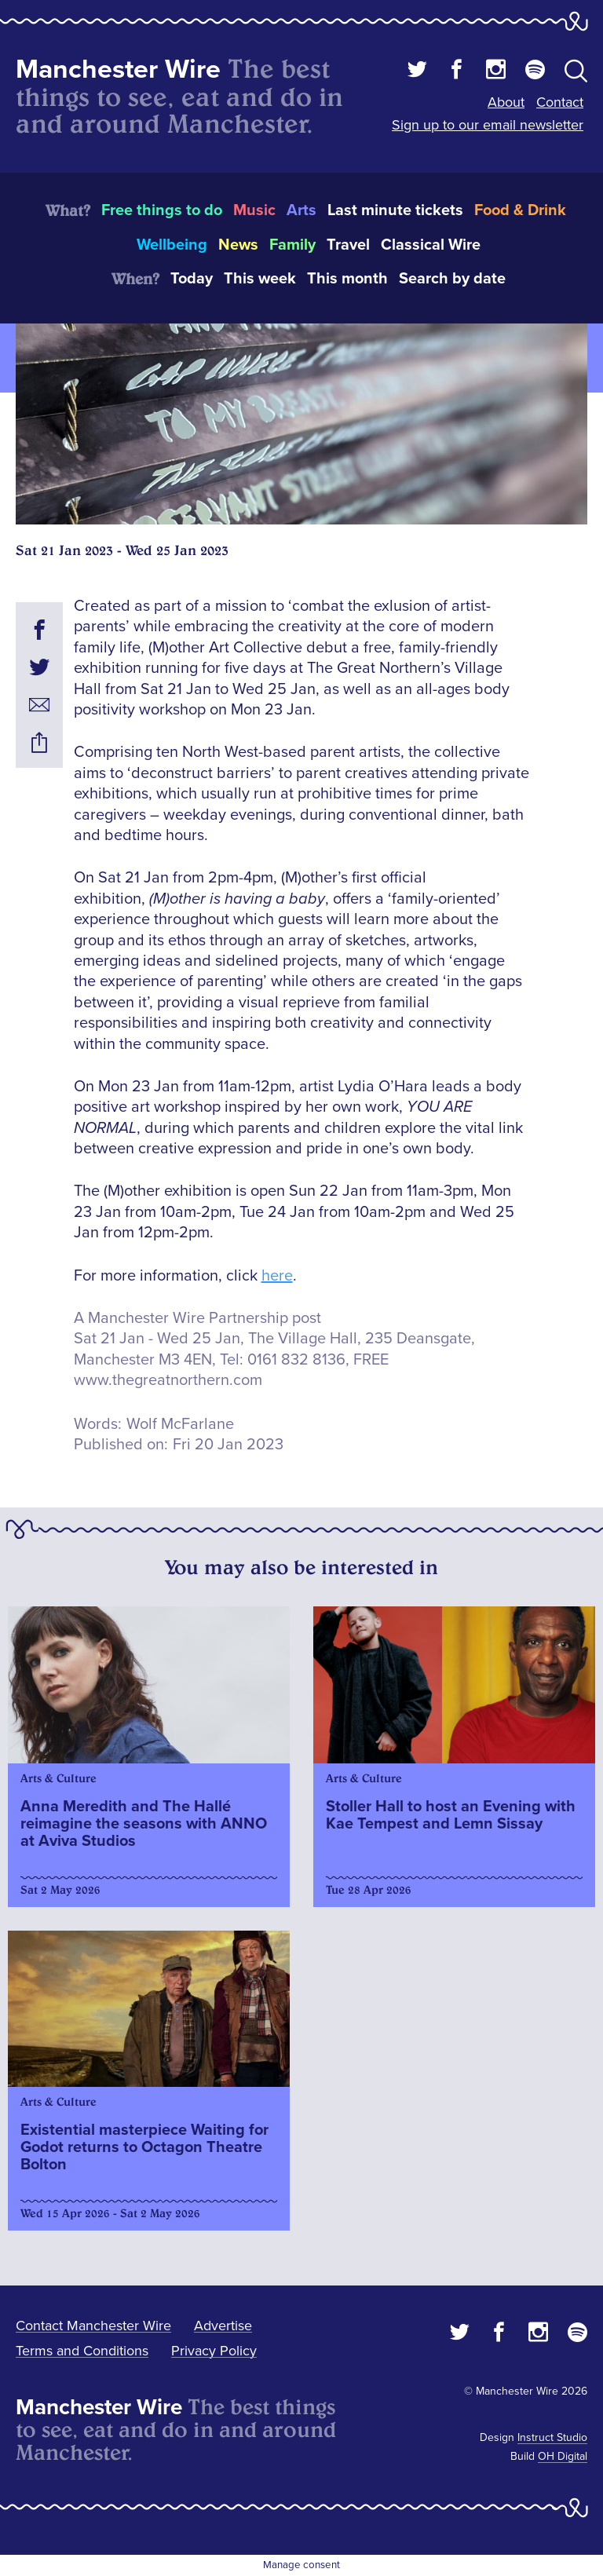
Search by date (452, 278)
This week (260, 278)
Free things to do (161, 210)
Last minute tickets (395, 210)
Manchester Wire (118, 69)
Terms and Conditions (82, 2350)
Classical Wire (431, 245)
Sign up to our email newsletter (487, 124)
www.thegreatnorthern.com (168, 1380)
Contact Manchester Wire (93, 2325)
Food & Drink (520, 210)
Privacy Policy (214, 2350)
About (506, 102)
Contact (559, 102)
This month (347, 278)
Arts (301, 210)
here (277, 1275)
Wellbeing (172, 245)
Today (191, 278)
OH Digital (562, 2456)
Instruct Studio (552, 2437)
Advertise (223, 2325)
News (238, 245)
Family (292, 245)
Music (254, 210)
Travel (348, 245)
